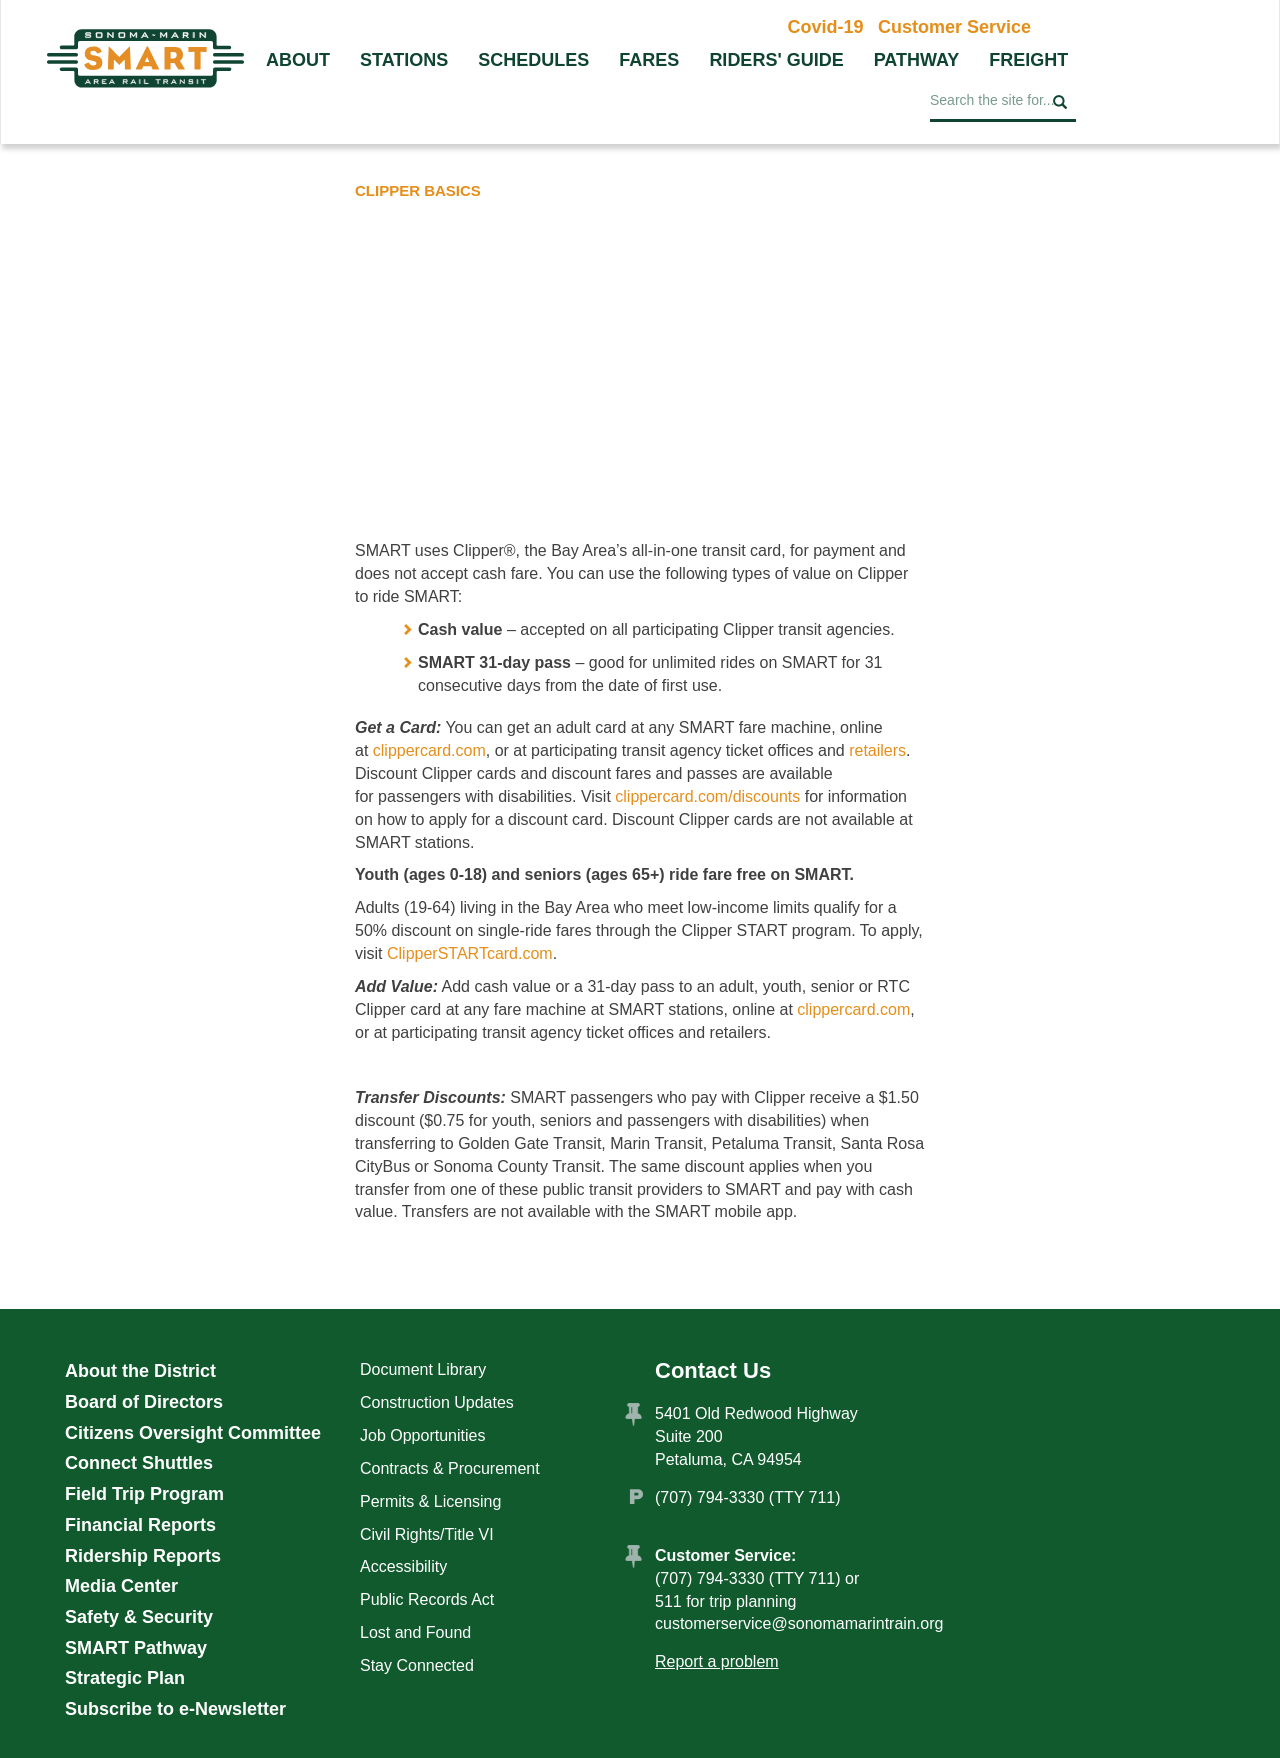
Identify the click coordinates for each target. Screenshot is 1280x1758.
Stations (404, 60)
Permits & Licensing (430, 1501)
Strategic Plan (125, 1678)
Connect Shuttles (139, 1463)
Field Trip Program (144, 1494)
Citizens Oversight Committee (193, 1433)
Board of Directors (144, 1402)
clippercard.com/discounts (707, 796)
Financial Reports (140, 1525)
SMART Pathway (136, 1648)
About (298, 60)
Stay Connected (417, 1665)
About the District (140, 1371)
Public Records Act (427, 1599)
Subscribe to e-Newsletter (175, 1709)
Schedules (533, 60)
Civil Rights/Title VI (427, 1534)
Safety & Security (139, 1617)
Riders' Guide (776, 60)
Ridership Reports (143, 1556)
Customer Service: (725, 1555)
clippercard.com (429, 750)
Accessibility (403, 1566)
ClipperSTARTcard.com (470, 953)
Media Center (121, 1586)
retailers (877, 750)
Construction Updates (437, 1402)
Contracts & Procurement (450, 1468)
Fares (649, 60)
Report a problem (717, 1661)
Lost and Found (415, 1632)
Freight (1028, 60)
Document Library (423, 1369)
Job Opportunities (422, 1435)
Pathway (917, 60)
